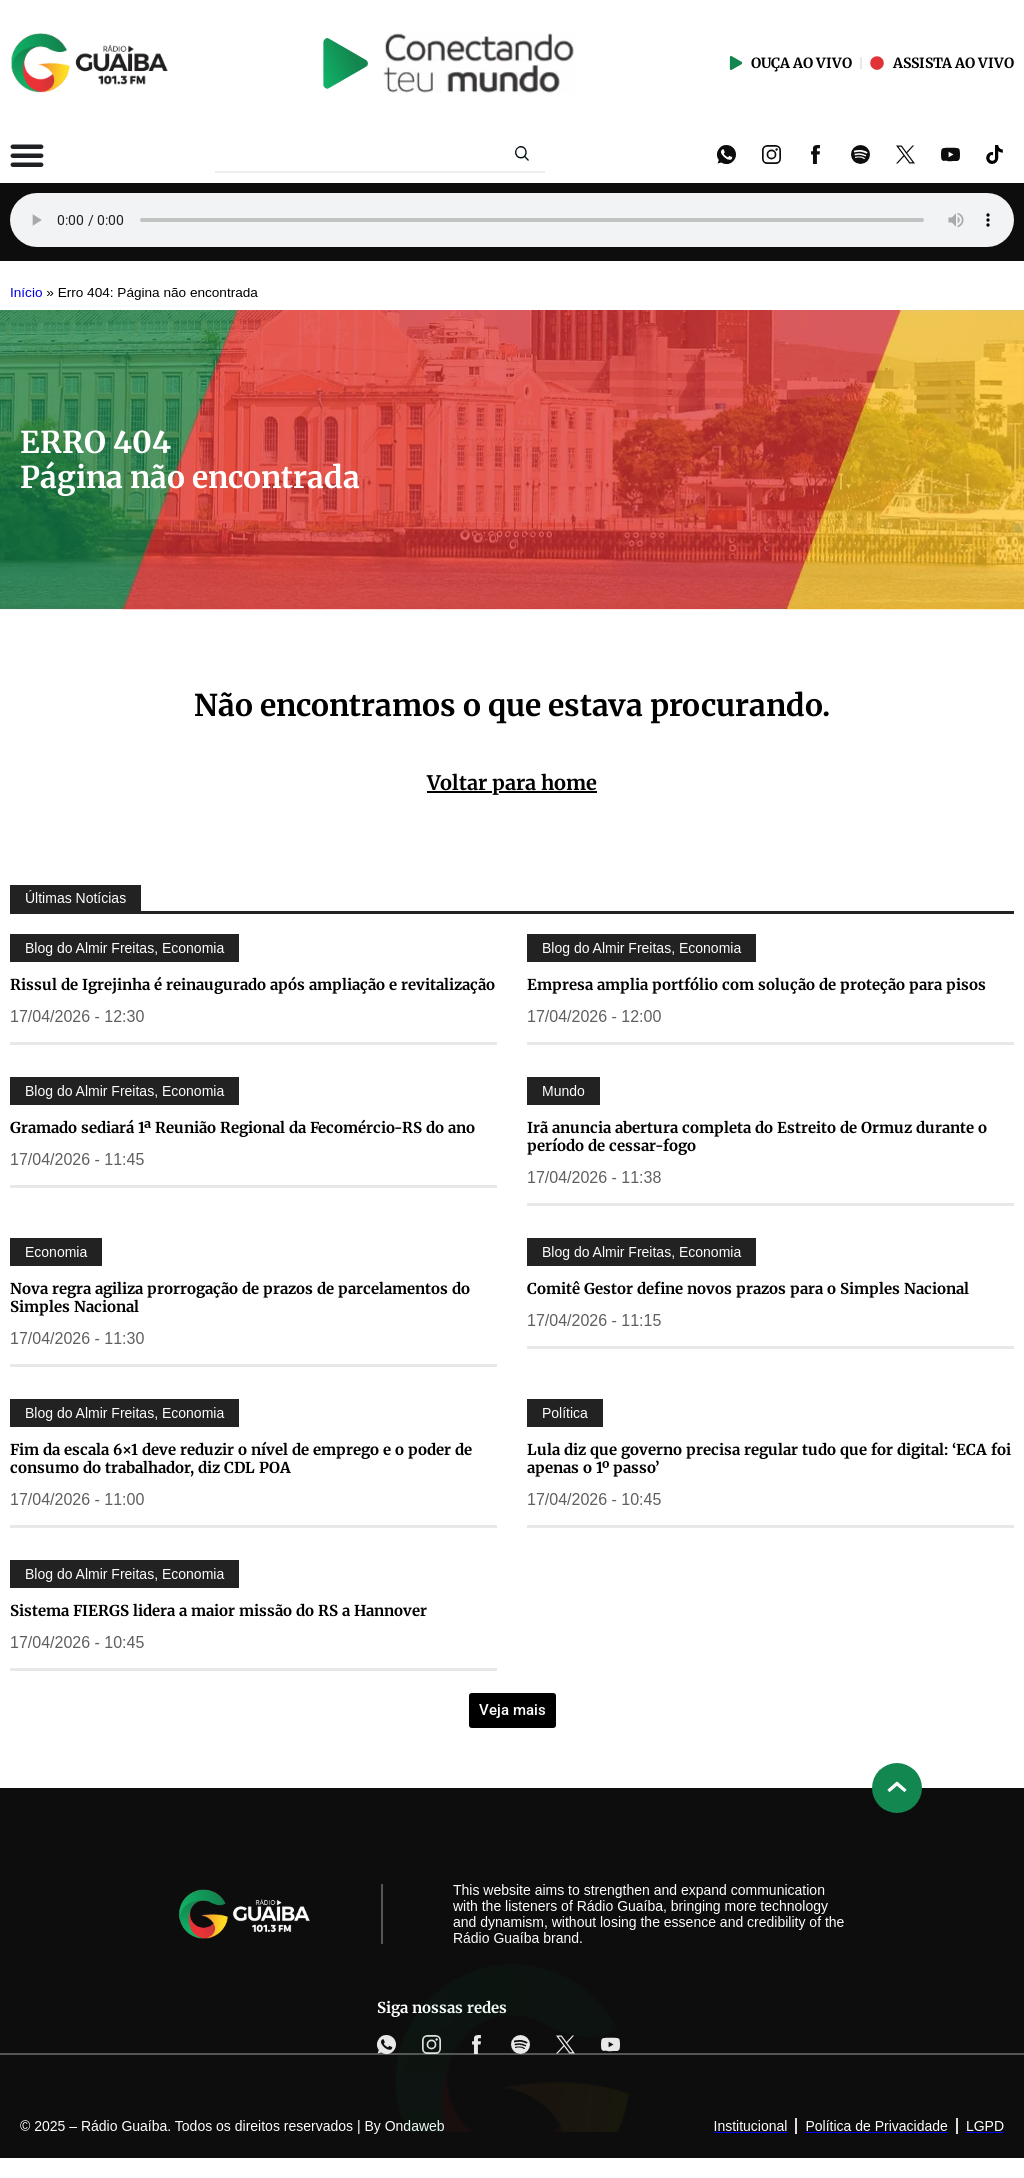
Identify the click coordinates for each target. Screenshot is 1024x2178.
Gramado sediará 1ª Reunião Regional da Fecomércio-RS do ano (242, 1127)
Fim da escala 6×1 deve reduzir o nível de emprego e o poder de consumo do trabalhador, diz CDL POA (241, 1458)
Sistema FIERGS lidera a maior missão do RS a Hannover (218, 1610)
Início (26, 292)
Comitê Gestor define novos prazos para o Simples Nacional (748, 1288)
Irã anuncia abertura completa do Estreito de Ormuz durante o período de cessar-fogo (757, 1136)
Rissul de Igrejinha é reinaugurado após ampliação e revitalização (252, 984)
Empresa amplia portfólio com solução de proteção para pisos (756, 984)
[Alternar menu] (27, 155)
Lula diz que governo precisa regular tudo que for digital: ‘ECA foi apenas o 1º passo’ (769, 1458)
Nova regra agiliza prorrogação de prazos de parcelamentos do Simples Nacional (240, 1297)
